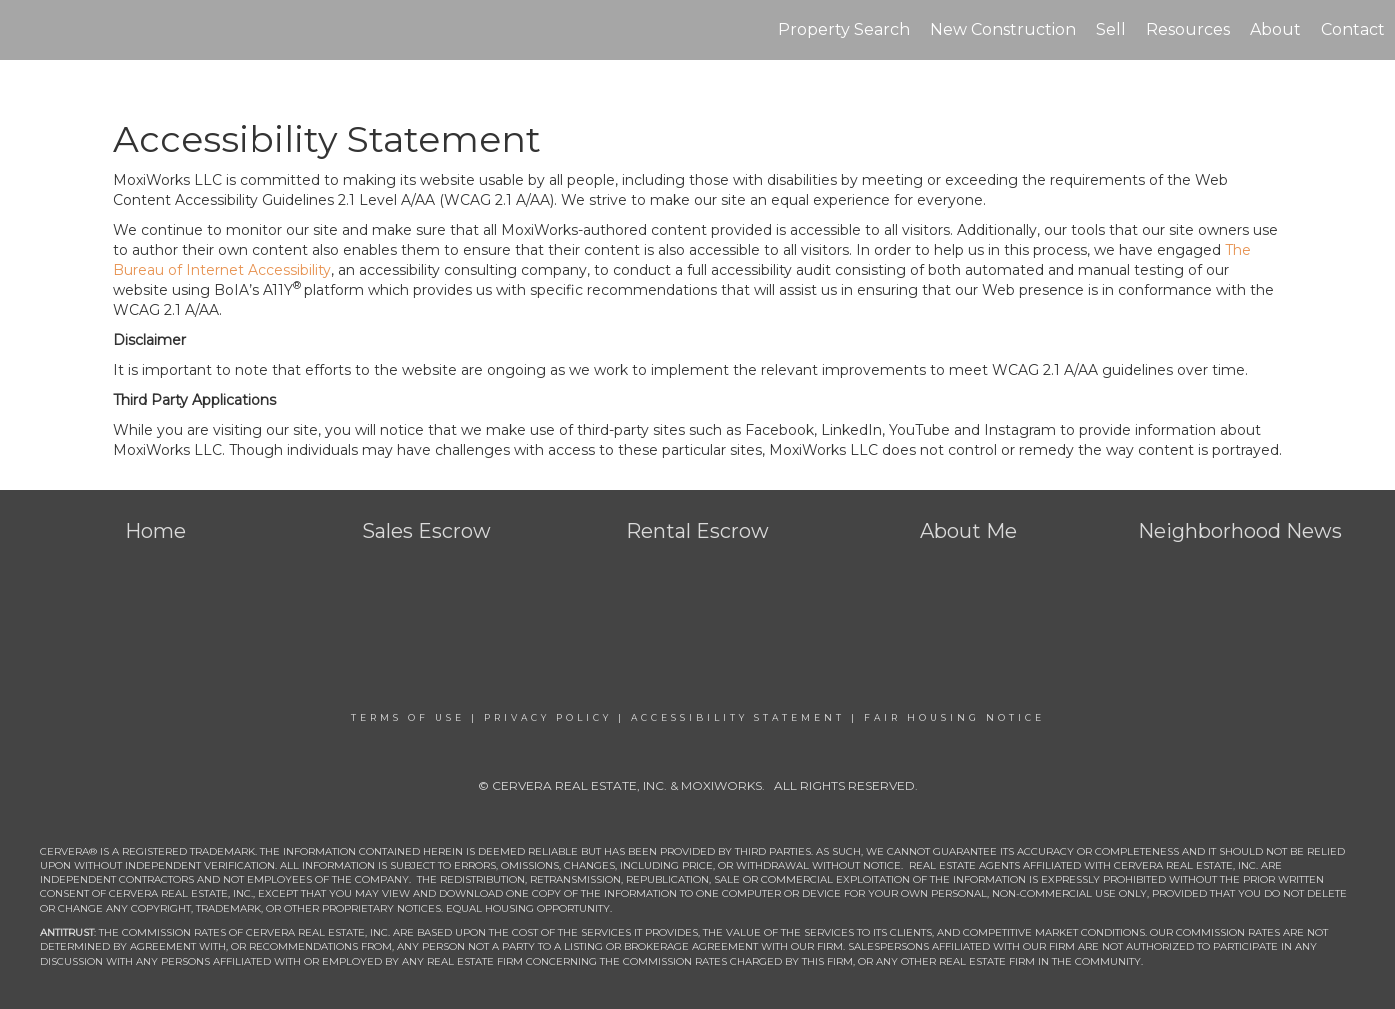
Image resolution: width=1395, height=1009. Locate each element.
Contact (1353, 29)
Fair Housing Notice (954, 717)
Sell (1111, 29)
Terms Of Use (408, 717)
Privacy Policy (548, 717)
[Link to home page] (25, 30)
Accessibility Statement (738, 717)
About (1275, 29)
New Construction (1003, 29)
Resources (1188, 29)
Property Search (844, 29)
